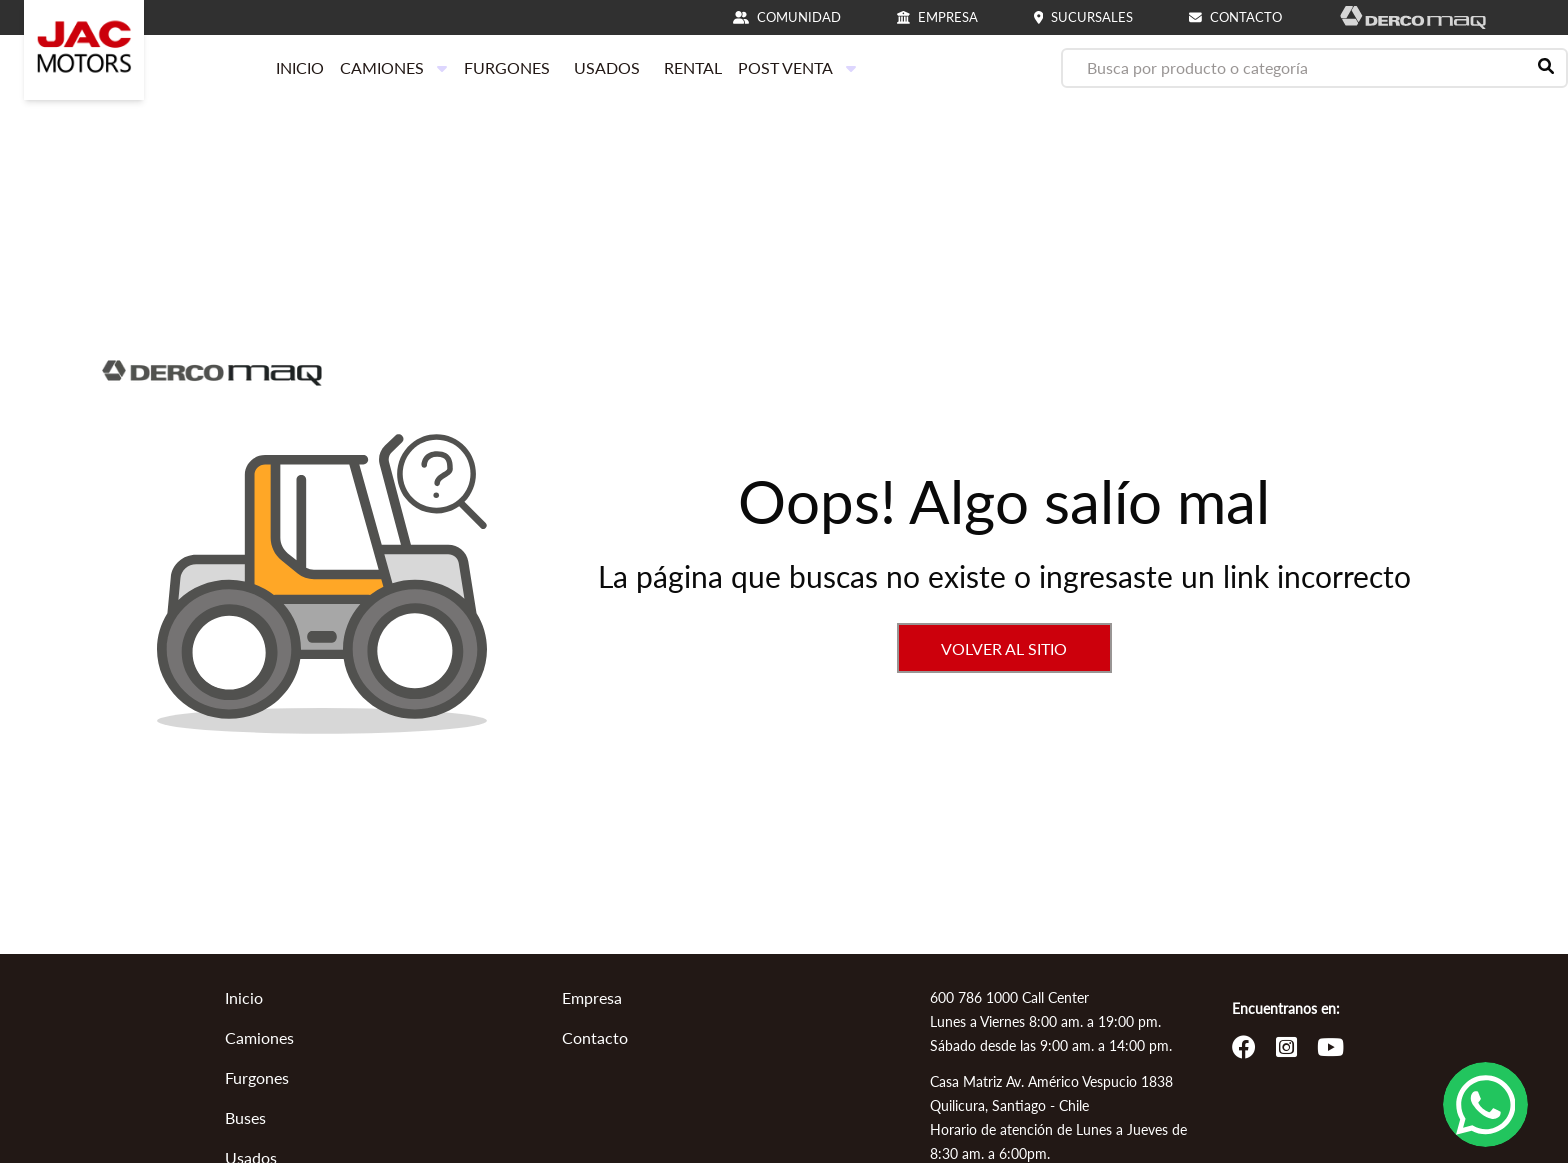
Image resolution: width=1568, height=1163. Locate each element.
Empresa (592, 997)
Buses (245, 1117)
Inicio (244, 997)
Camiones (259, 1037)
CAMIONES (394, 67)
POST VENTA (797, 67)
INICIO (300, 67)
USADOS (607, 67)
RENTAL (693, 67)
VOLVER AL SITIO (1004, 648)
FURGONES (507, 67)
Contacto (595, 1037)
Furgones (257, 1077)
